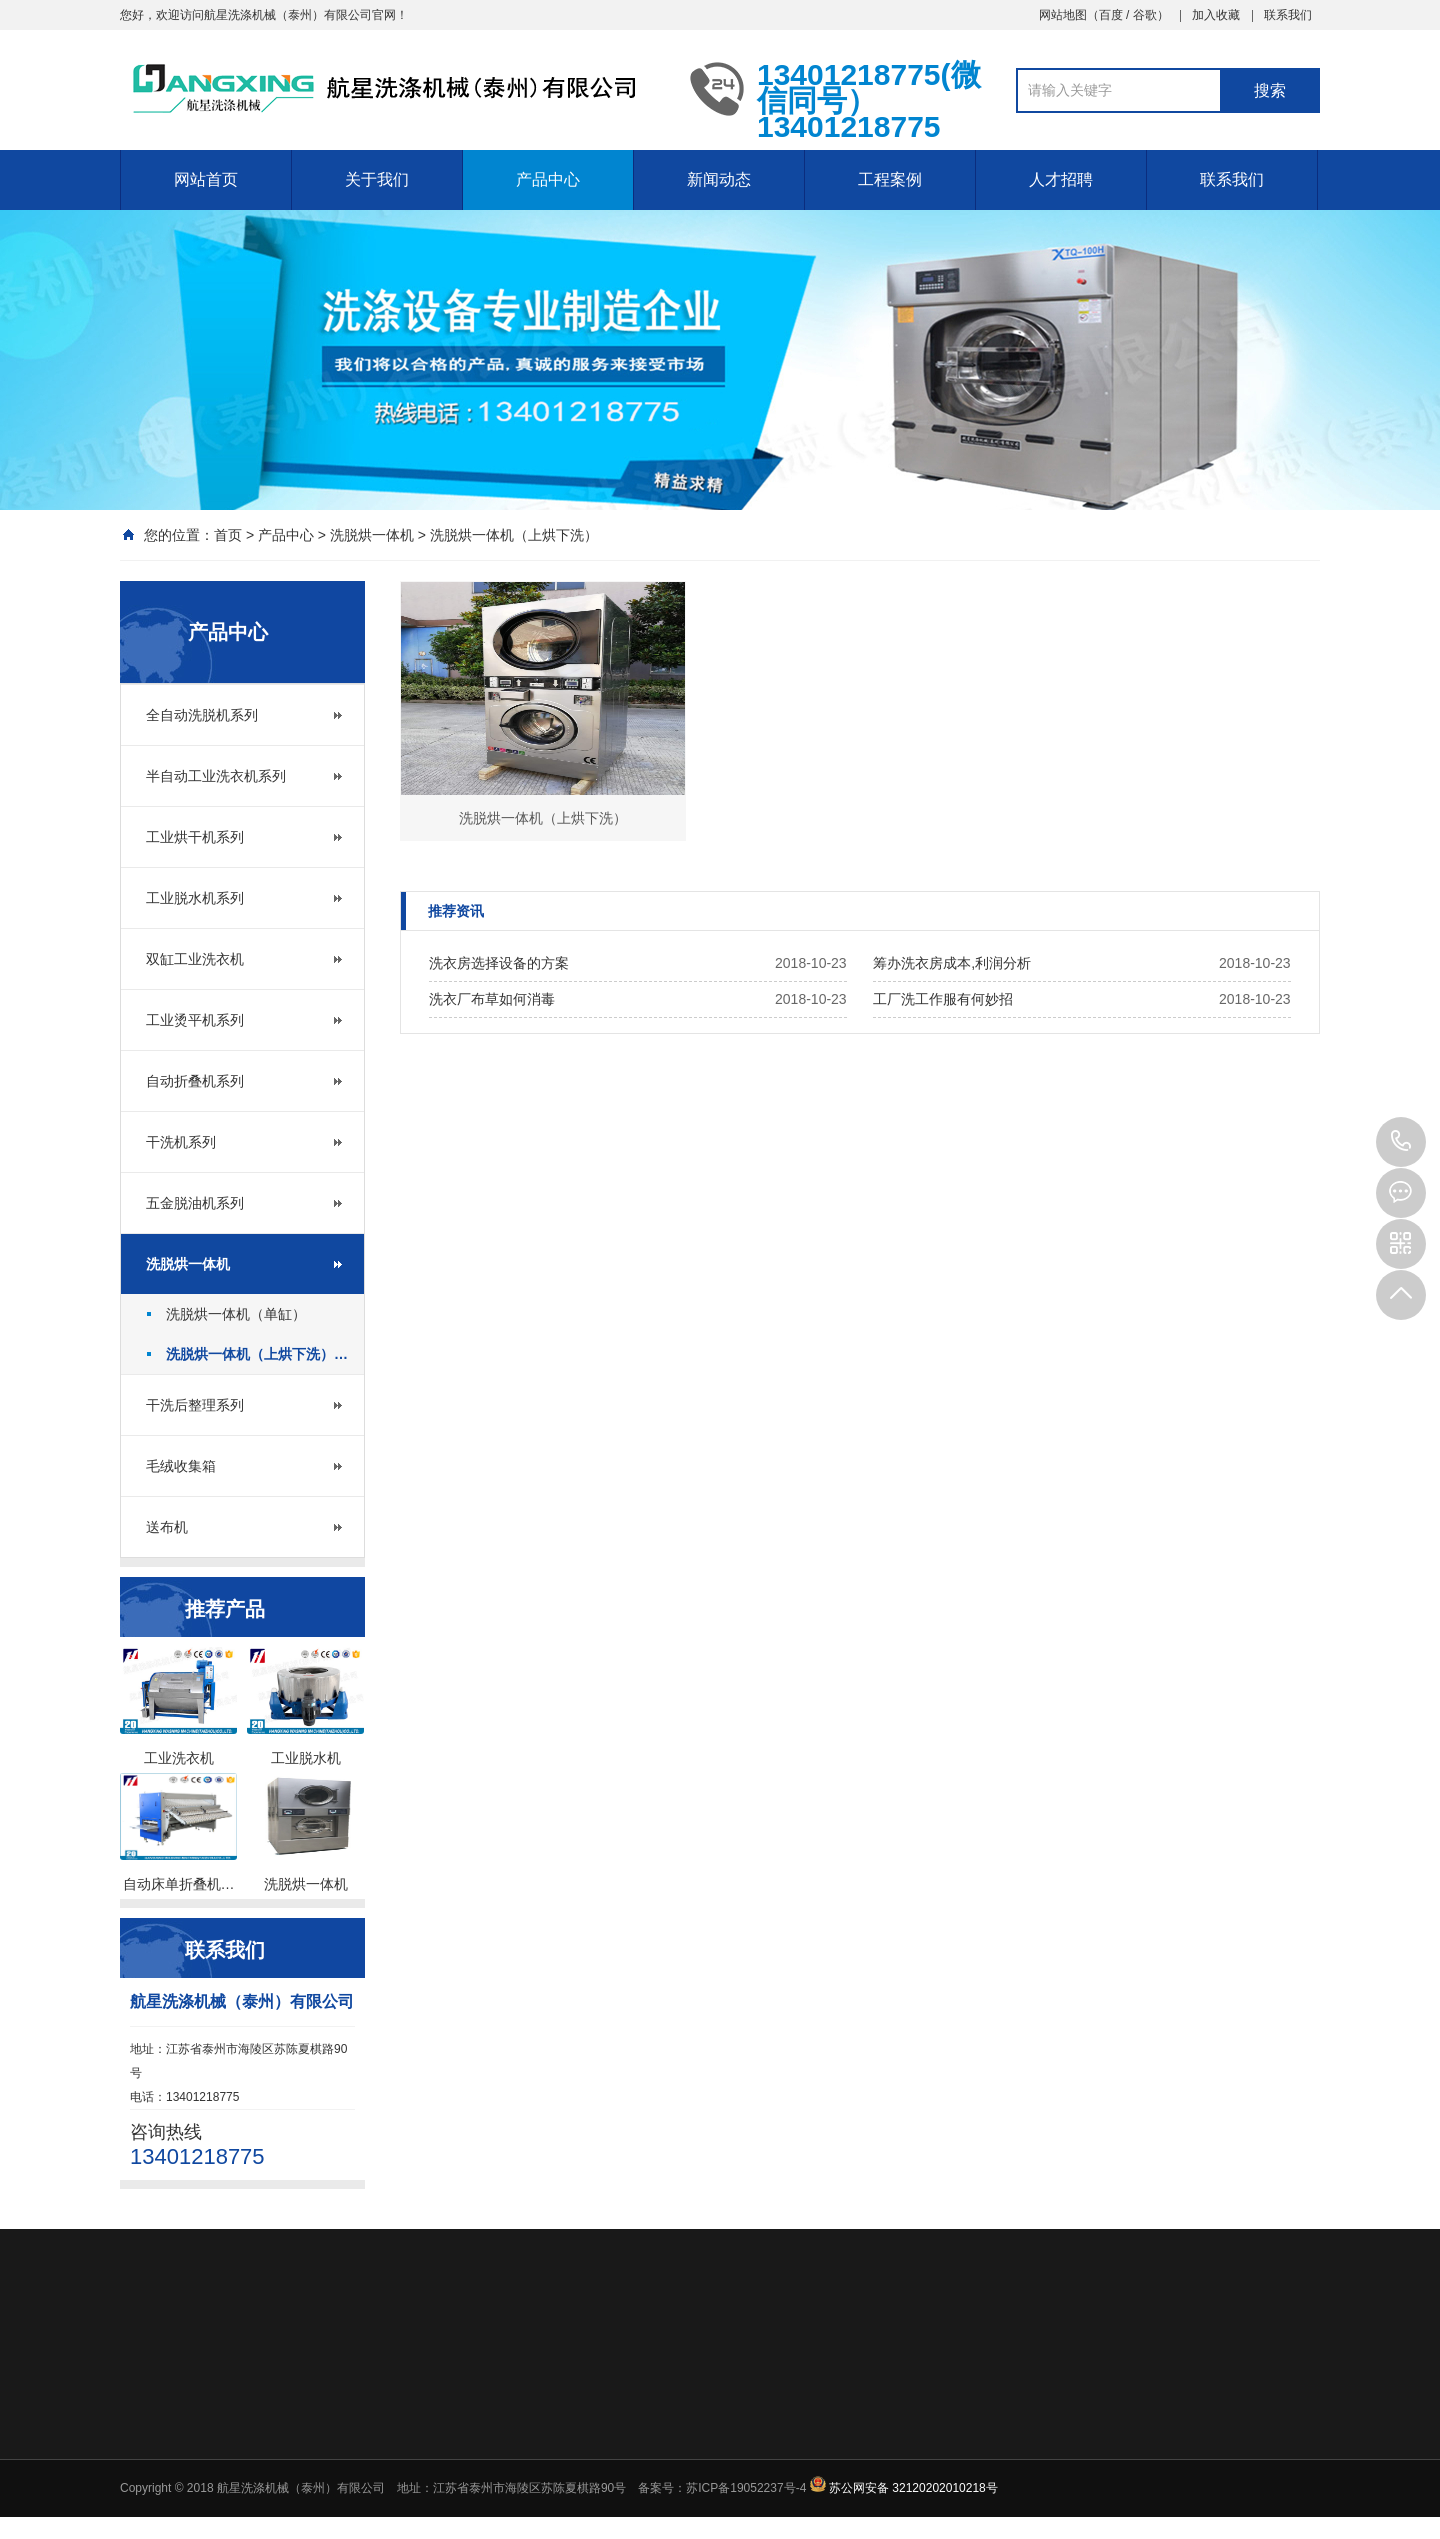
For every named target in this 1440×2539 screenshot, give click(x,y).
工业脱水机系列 (195, 898)
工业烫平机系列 (195, 1020)
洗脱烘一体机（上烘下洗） (514, 535)
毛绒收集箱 (181, 1466)
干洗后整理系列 (195, 1405)
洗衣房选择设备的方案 (499, 963)
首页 (228, 535)
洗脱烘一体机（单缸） (236, 1314)
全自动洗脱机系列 (202, 715)
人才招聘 (1061, 179)
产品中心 (548, 179)
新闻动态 (719, 179)
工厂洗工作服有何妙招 (943, 999)
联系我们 (1288, 15)
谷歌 (1145, 15)
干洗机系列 (181, 1142)
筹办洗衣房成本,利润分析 (952, 963)
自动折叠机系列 (195, 1081)
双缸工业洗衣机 (195, 959)
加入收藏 (1216, 15)
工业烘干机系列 (195, 837)
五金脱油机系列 (195, 1203)
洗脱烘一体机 (372, 535)
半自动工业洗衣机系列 (216, 776)
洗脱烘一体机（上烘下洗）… (257, 1354)
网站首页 (206, 179)
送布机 (167, 1527)
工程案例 (890, 179)
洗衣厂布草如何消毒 (492, 999)
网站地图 (1063, 15)
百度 (1111, 15)
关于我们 (377, 179)
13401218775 (1401, 1142)
